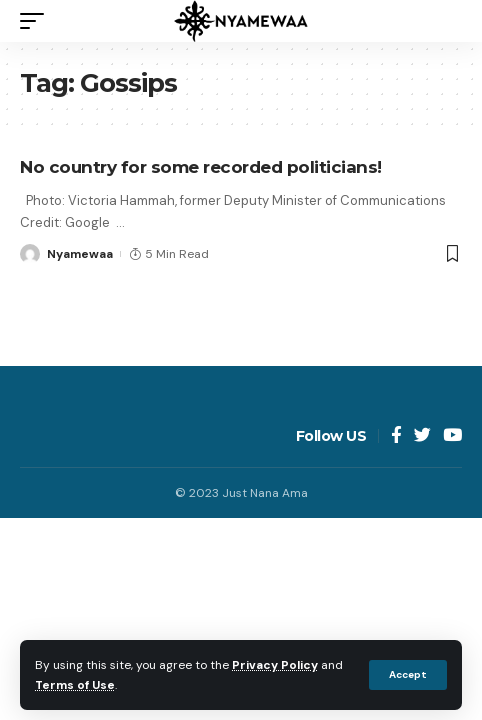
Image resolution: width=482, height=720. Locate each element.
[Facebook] (396, 436)
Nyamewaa (80, 254)
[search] (447, 21)
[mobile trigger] (37, 21)
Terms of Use (75, 685)
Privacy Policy (275, 665)
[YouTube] (452, 436)
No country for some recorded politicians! (201, 167)
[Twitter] (422, 436)
